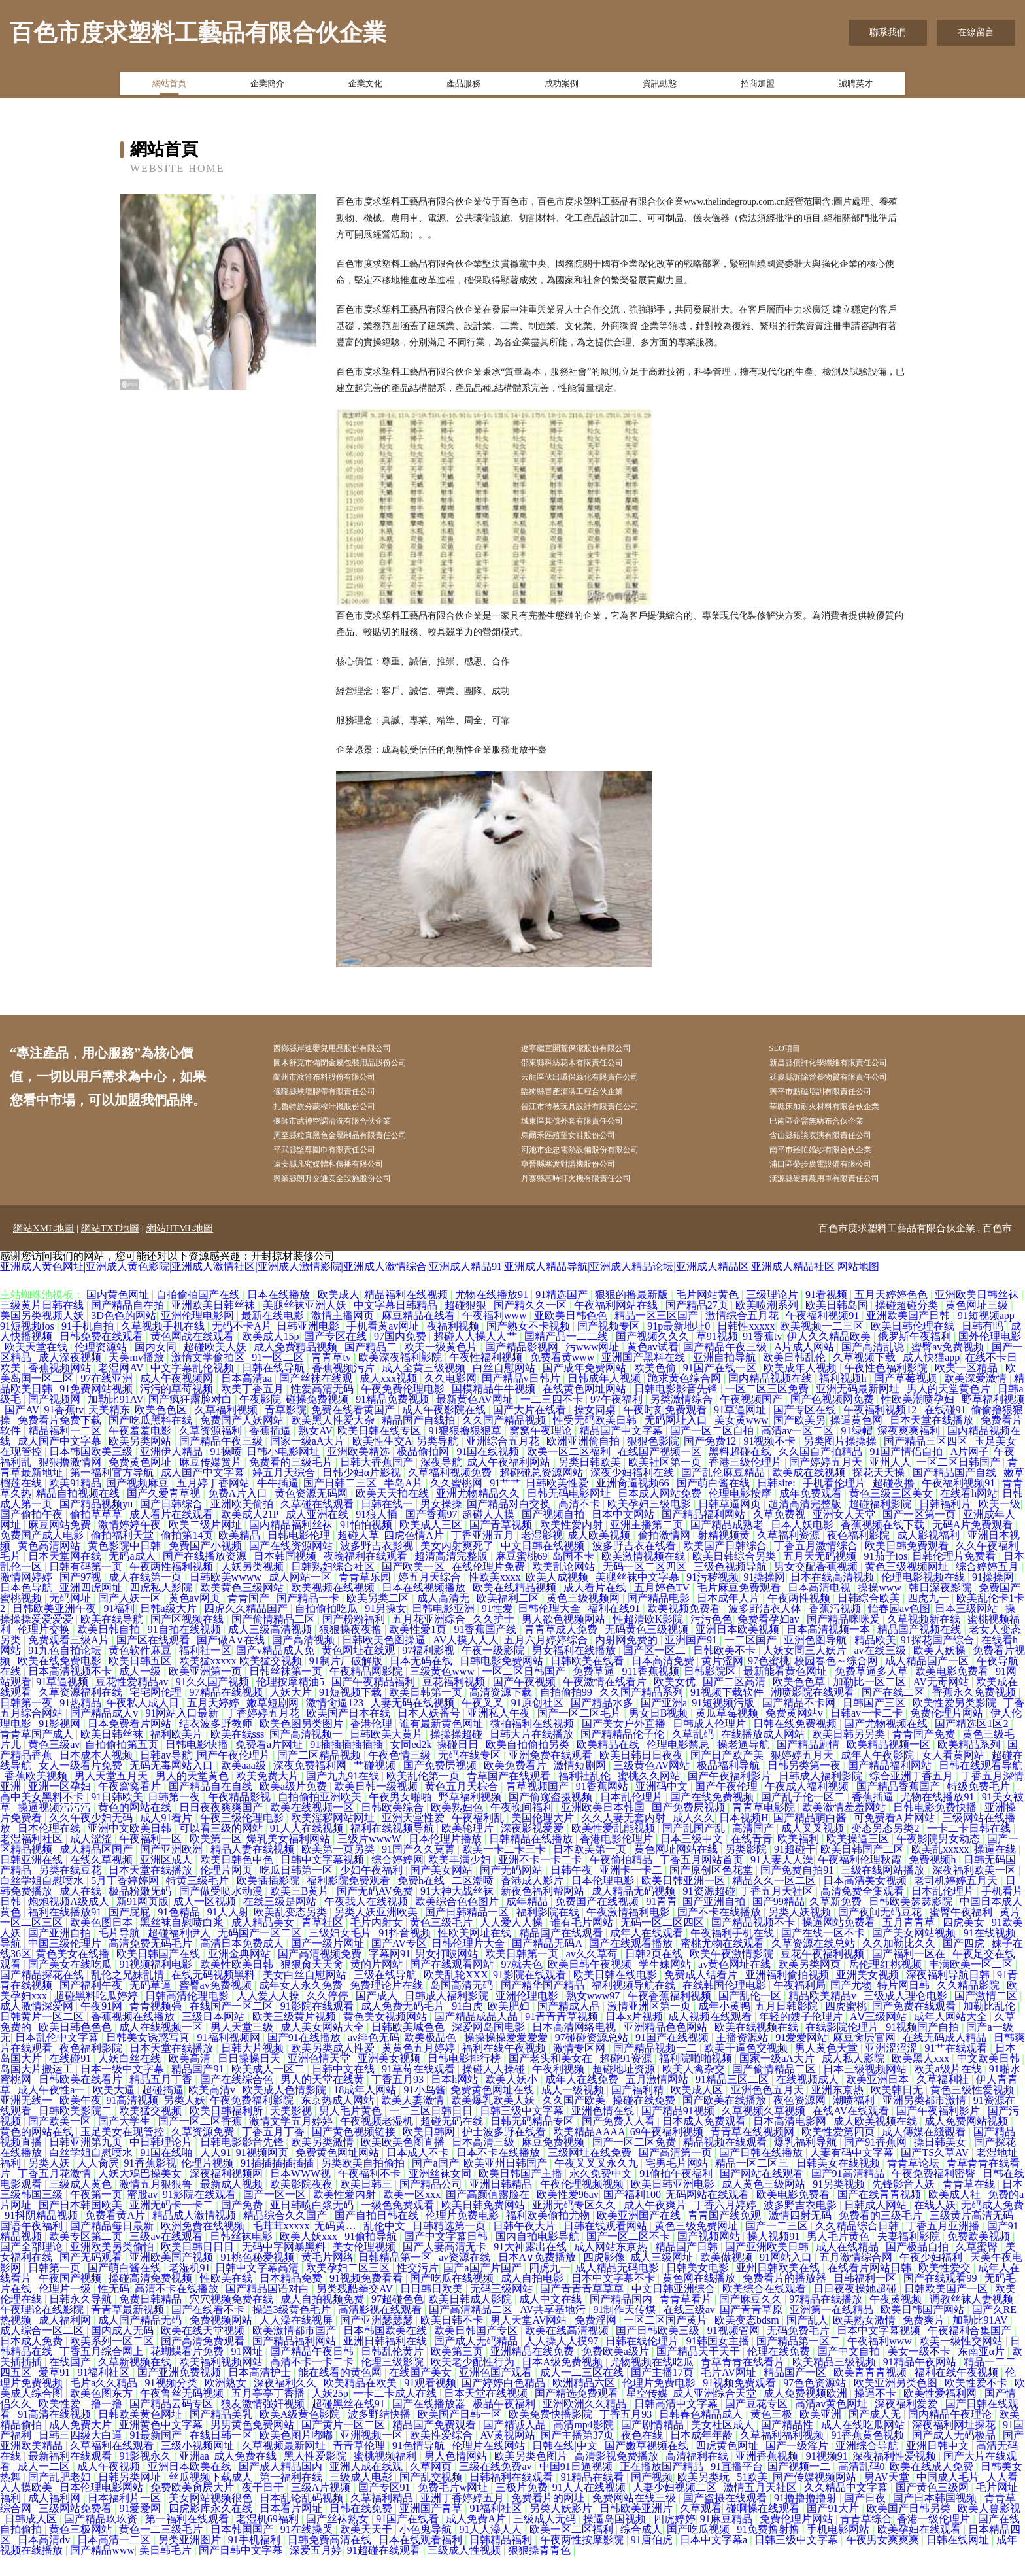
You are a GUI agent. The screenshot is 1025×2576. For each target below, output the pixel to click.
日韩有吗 (984, 1346)
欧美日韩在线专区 (380, 1450)
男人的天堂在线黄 (323, 2099)
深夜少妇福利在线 (633, 1492)
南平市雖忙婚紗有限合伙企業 (840, 1164)
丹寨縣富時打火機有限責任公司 (596, 1198)
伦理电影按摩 (741, 1513)
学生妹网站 (666, 1984)
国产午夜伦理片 (235, 1775)
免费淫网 (597, 2340)
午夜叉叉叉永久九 (597, 2183)
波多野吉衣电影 (801, 2225)
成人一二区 (45, 2486)
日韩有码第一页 (87, 1586)
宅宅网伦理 (156, 1712)
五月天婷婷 (214, 1722)
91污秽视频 (712, 1597)
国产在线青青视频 (880, 2214)
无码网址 (71, 1618)
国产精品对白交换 (510, 1524)
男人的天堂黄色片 (950, 1409)
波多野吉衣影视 (378, 1565)
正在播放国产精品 (663, 2486)
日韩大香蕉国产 (378, 1482)
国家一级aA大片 (309, 1461)
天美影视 (292, 2131)
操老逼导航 (744, 1764)
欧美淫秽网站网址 (334, 1838)
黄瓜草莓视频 (728, 1733)
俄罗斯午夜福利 (916, 1356)
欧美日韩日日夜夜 (642, 1775)
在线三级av (689, 2329)
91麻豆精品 (727, 2539)
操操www (881, 1607)
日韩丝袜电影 (242, 2256)
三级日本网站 (214, 2036)
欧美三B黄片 (301, 1911)
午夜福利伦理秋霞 (861, 1879)
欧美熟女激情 (865, 2340)
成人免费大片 (81, 2444)
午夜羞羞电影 (141, 1450)
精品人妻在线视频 (253, 1869)
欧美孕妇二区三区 (349, 2287)
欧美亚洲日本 (878, 2099)
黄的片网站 (377, 1984)
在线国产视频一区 (661, 1471)
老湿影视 (542, 1555)
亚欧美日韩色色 (572, 1335)
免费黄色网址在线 (493, 2110)
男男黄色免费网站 (253, 2444)
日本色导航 (27, 1607)
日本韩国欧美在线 (386, 2350)
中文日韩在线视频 (544, 1565)
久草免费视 (780, 1534)
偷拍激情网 (665, 1555)
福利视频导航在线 (635, 2005)
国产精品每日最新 (113, 2246)
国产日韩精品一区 (468, 1932)
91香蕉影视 (150, 2183)
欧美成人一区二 (269, 2089)
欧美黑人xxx (922, 2078)
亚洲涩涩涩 (892, 2068)
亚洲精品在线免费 (533, 2371)
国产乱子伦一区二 (804, 1817)
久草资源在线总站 (814, 1963)
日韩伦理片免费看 (955, 1576)
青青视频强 (156, 2026)
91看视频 (827, 1314)
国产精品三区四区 (927, 1461)
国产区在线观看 (154, 1660)
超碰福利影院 (881, 1524)
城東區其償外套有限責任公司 (591, 1132)
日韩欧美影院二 (76, 2131)
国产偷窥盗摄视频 (552, 1817)
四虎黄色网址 (728, 2465)
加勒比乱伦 (990, 2026)
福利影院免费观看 (350, 1900)
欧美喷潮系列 (768, 1325)
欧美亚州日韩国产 (506, 2183)
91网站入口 (787, 2277)
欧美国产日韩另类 (910, 2528)
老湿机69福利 (268, 2539)
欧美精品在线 (609, 1764)
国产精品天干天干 (699, 2371)
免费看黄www (563, 1377)
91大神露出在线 (531, 2267)
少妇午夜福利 (372, 1890)
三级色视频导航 (731, 1586)
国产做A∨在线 (232, 1660)
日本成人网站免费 (661, 1513)
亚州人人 (890, 1482)
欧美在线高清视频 (568, 2350)
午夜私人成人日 (144, 1722)
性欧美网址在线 (476, 1953)
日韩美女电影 (698, 2287)
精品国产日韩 (687, 2267)
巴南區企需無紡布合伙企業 (835, 1132)
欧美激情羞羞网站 (845, 1827)
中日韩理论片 (162, 2162)
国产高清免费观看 (204, 2361)
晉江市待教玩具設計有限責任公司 (600, 1115)
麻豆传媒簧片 (211, 1482)
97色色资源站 (816, 2403)
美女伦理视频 (365, 2267)
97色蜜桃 (769, 1681)
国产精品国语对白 (269, 2308)
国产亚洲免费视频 (180, 2392)
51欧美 (752, 2497)
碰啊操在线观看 (764, 2528)
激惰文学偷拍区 (209, 1377)
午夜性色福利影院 (887, 1388)
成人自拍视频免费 (323, 2319)
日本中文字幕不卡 (614, 2298)
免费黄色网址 (141, 1482)
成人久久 (693, 1838)
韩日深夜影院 (941, 1607)
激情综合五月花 (743, 1335)
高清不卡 (580, 1524)
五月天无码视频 (821, 1576)
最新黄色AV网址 (475, 1419)
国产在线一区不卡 (824, 1953)
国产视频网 (55, 1419)
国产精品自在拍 (129, 1325)
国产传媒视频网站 (816, 2497)
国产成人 (378, 2015)
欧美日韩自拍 (110, 1649)
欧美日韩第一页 (427, 1712)
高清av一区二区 (798, 1450)
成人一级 (141, 1691)
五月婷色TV (663, 1607)
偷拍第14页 (187, 1555)
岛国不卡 (574, 1576)
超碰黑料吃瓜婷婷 (97, 2015)
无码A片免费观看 (974, 1545)
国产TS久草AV (936, 2172)
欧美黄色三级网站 (243, 1607)
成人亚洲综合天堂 (716, 2413)
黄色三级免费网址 (697, 2246)
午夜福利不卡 (370, 2193)
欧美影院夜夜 (302, 2204)
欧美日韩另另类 (850, 1754)
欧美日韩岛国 (838, 1325)
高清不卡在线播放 (178, 2308)
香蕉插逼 (271, 1450)
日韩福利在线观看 (512, 2497)
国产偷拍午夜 (32, 1534)
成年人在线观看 (648, 1953)
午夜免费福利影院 (253, 2120)
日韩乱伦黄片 (393, 2371)
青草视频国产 (538, 1806)
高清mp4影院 (584, 2444)
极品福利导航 (729, 1785)
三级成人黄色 (81, 2204)
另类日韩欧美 (591, 1482)
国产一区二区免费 (635, 2162)
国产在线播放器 (430, 2424)
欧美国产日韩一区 (461, 2434)
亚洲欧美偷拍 (243, 1524)
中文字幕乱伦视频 (193, 1388)
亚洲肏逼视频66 (634, 1503)
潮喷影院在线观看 (814, 1712)
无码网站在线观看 (708, 2214)
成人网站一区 (301, 1597)
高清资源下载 (502, 1712)
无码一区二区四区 (646, 1586)
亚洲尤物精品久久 (479, 1513)
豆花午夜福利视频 (824, 1974)
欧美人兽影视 (989, 2528)
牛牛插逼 (278, 1503)
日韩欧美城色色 (409, 2047)
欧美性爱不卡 (977, 2403)
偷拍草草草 (97, 1534)
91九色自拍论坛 (66, 1670)
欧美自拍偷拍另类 (529, 1764)
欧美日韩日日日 (199, 2267)
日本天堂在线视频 (487, 2413)
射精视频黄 (724, 1555)
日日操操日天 (250, 2078)
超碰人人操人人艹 (476, 1356)
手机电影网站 (839, 2549)
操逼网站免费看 (840, 1942)
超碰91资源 (626, 2078)
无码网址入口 (677, 1440)
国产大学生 (125, 2141)
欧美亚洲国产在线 (640, 2235)
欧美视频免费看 (685, 1628)
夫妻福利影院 (910, 2256)
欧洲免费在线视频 (204, 2246)
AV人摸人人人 (466, 1660)
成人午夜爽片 (656, 2225)
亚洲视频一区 (372, 2455)
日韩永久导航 (81, 2319)
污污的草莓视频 (178, 1409)
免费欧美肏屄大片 (193, 2507)
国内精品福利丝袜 (292, 1545)
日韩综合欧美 (870, 1618)
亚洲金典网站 (240, 1974)
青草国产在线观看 (510, 1796)
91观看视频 (430, 2403)
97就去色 (522, 1984)
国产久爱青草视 (165, 1513)
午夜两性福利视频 (172, 1586)
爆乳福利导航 (806, 2162)
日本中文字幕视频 (880, 2350)
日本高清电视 (820, 1607)
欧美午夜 (80, 2120)
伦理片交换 (45, 1649)
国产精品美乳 (222, 2434)
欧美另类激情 (323, 2162)
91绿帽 (857, 1450)
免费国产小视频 (206, 1565)
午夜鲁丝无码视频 (183, 2413)
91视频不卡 (770, 1461)
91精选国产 (562, 1314)
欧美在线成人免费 (933, 2486)
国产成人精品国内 (282, 2486)
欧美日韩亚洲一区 (684, 1900)
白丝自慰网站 (505, 1388)
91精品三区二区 (733, 2099)
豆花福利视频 (455, 1702)
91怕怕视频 (367, 1545)
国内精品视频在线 (771, 1398)
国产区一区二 (655, 1670)
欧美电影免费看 (953, 1691)
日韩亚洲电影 (309, 1346)
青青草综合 (866, 2539)
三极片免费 (522, 2507)
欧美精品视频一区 (890, 1764)
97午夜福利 (617, 1419)
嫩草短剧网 (273, 1722)
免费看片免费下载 (61, 1440)
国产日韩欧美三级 (659, 2350)
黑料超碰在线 (741, 1471)
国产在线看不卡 (209, 2329)
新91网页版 (142, 1921)
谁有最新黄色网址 (442, 1743)
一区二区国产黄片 (667, 2340)
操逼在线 (996, 1869)
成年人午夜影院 (878, 1775)
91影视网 (61, 1743)
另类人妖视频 (800, 1932)
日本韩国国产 (243, 2549)
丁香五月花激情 (55, 2193)
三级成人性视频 (465, 2570)
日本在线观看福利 (421, 2560)
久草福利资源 (789, 1555)
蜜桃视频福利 (386, 2476)
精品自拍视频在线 (79, 1513)
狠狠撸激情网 (71, 1482)
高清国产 (754, 1848)
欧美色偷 (656, 1388)
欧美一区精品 (967, 1388)
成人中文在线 (551, 2319)
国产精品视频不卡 (754, 1942)
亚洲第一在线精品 (833, 2329)
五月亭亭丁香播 (269, 2413)
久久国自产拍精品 (822, 1471)
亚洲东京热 (838, 2110)
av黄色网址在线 (735, 1984)
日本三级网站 (967, 1628)
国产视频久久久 (654, 1356)
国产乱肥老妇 (60, 2497)
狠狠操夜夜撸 (351, 1649)
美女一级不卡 (920, 2371)
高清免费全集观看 (863, 1911)
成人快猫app (931, 1377)
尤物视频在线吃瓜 (653, 2382)
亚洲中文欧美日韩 (131, 1848)
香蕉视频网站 (60, 1388)
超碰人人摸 (489, 1534)
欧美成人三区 (432, 1545)
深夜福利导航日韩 (949, 1995)
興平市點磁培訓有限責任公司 (840, 1099)
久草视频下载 (865, 1377)
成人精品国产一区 (928, 1681)
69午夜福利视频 (668, 2151)
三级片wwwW (370, 1858)
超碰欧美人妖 (216, 1367)
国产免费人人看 (620, 2141)
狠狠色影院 (653, 1461)
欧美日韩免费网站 (484, 2225)
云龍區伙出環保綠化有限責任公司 (600, 1082)
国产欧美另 (799, 1440)
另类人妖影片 (562, 2528)
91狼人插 (378, 1534)
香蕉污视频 (836, 1628)
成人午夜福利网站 (510, 1482)
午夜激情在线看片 (606, 1702)
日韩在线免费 (362, 2528)
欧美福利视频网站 (222, 2382)
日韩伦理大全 (550, 1628)
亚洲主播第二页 (648, 1545)
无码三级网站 (502, 2308)
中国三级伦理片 (66, 1963)
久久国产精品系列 (642, 1712)
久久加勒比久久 (900, 1963)
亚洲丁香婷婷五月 (463, 2518)
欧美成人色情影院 (286, 2110)
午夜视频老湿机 (378, 2141)
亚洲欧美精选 (359, 1471)
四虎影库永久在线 (212, 2528)
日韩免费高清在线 (331, 2560)
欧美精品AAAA (589, 2151)
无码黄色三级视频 (648, 1649)
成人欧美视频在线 (876, 2141)
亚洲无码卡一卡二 (172, 2225)
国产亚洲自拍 (715, 1921)
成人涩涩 (92, 1858)
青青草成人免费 (562, 1649)
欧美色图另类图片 (303, 1743)
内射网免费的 (627, 1660)
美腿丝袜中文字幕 (639, 1597)
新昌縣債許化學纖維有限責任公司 (849, 1066)
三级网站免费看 (76, 2528)
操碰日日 (459, 1764)
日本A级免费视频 (563, 2382)
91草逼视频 (63, 1702)
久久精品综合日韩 (858, 2246)
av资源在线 (466, 2277)
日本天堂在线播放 (933, 1440)
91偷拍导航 (371, 2256)
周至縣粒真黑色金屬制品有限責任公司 (362, 1148)
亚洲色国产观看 (497, 2392)
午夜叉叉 (484, 1722)
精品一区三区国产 (657, 1335)
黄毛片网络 (327, 2277)
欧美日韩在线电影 (616, 1995)
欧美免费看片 (516, 1785)
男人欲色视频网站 (565, 1639)
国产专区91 (385, 2507)
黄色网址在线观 (359, 1670)
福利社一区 (205, 1670)
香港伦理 (372, 1743)
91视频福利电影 (157, 1984)
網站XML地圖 (43, 1248)
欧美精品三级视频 (835, 2382)
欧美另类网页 (810, 1984)
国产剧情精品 (653, 2444)
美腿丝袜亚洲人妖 (306, 1325)
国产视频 (652, 2497)
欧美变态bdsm (748, 2340)
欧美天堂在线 (37, 1367)
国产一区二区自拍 (713, 1450)
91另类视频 (840, 2204)
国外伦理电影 (989, 1356)
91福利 (119, 1628)
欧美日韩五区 (141, 1681)
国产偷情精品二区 (274, 1639)
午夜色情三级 (400, 1775)
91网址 (248, 2371)
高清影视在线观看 (381, 2329)
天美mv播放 (137, 1377)
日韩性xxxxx (746, 1346)
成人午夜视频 (110, 2486)
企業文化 (365, 87)
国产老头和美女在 (552, 2078)
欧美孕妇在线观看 (920, 2549)
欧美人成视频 (558, 1597)
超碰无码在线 (453, 2141)
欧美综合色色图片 (458, 1921)
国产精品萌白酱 (811, 1838)
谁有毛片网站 (583, 1942)
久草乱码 (694, 1754)
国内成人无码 (123, 2350)
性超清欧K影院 (649, 1639)
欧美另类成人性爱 (334, 2068)
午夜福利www (495, 1335)
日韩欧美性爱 (558, 1503)
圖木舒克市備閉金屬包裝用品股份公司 (362, 1066)
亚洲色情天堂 (320, 2078)
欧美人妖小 (512, 2099)
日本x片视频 (634, 2036)
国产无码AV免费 (376, 1911)
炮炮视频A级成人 (70, 1921)
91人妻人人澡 (781, 1879)
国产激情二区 (987, 2015)
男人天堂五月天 (112, 1796)
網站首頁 (169, 87)
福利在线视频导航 (393, 1848)
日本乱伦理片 (632, 1817)
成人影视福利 (929, 1555)
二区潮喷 (474, 1900)
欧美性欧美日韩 (238, 1984)
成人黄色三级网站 (765, 2204)
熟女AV (315, 1450)
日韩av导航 (166, 1775)
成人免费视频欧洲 (807, 2413)
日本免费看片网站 (131, 1743)
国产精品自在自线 (212, 1806)
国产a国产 (435, 2183)
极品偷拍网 (424, 1471)
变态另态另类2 (886, 1848)
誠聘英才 (855, 87)
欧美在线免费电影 (61, 1681)
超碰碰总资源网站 (542, 1492)
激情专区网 (580, 2068)
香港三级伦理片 (746, 1482)
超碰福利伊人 (180, 1953)
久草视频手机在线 (164, 1346)
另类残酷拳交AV (355, 2308)
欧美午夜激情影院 (733, 1974)
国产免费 (243, 2225)
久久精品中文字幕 (847, 2507)
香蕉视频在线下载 (884, 1545)
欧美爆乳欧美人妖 (494, 2120)
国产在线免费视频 (713, 1817)
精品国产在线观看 (562, 1953)
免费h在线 (422, 1900)
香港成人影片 (533, 1900)
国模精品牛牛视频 (495, 1409)
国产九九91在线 (344, 1796)
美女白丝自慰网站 (306, 1995)
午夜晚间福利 (523, 1827)
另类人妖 (184, 2120)
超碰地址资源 (625, 2089)
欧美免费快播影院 (552, 2434)
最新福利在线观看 (71, 2476)
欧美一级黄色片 (442, 1367)
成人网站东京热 (612, 2267)
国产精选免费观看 (578, 2413)
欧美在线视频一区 (313, 1827)
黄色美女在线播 (74, 1974)
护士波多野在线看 (505, 2151)
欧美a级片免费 (294, 1806)
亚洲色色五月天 (769, 2110)
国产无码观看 (92, 2277)
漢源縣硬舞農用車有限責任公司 (845, 1198)
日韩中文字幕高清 (258, 2287)
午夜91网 (102, 2026)
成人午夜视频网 (178, 1398)
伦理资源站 (102, 1367)
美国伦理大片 (544, 1838)
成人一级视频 (574, 2110)
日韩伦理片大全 (469, 1963)
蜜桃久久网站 (650, 1796)
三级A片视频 (322, 2507)
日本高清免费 (664, 1681)
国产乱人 (807, 2340)
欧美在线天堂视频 (204, 2350)
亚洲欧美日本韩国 (604, 1827)
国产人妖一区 (130, 1618)
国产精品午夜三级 (726, 1367)
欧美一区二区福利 (570, 1471)
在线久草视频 (102, 1879)
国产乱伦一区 (751, 2015)
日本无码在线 (422, 1681)
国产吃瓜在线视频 (453, 2298)
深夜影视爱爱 (533, 1848)
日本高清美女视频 (866, 1900)
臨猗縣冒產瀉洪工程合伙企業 (591, 1099)
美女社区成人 (723, 2444)
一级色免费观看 (399, 2225)
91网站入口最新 (183, 1733)
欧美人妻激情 (413, 2120)
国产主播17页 (663, 2392)
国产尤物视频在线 (887, 1743)
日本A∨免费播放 (538, 2277)
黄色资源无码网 (312, 1513)
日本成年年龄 (702, 2455)
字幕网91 (390, 1974)
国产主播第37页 (578, 2455)
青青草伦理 (360, 2465)
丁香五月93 (398, 2099)
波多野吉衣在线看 (635, 1565)
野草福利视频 (993, 1419)
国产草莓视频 (906, 1398)
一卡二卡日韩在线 (970, 1848)
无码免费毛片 (799, 2350)
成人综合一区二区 (43, 2350)
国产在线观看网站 (453, 1984)
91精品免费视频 (393, 1419)
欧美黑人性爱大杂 (334, 1440)
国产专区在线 (336, 1356)
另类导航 (438, 1461)
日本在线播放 (279, 1314)
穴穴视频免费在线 (233, 2319)
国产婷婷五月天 (827, 1482)
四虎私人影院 (162, 1607)
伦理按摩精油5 (291, 1702)
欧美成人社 (955, 2214)
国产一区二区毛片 (580, 1733)
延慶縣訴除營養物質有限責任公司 (849, 1082)
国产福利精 (638, 2110)
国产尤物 (851, 2005)
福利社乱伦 (585, 1796)
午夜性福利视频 (487, 1377)
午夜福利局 (799, 2005)
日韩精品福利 (502, 2560)
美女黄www (741, 1440)
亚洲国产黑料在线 (644, 1377)
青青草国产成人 (38, 1754)
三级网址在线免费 (591, 2172)
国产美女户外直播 (625, 1743)
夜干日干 (264, 2507)
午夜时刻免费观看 (666, 1429)
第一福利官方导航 (113, 1492)
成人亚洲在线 (318, 1534)
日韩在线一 (388, 1524)
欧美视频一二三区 (823, 1346)
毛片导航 (120, 1953)
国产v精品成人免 (276, 1670)
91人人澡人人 (491, 2549)
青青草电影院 (765, 1827)
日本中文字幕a (715, 2560)
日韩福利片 (946, 1524)
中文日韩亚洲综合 (674, 2308)
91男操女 (386, 1628)
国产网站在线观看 (763, 2193)
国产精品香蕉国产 (899, 1806)
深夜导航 (441, 1482)
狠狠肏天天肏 (313, 1984)
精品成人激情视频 (195, 2235)
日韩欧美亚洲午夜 (55, 1628)
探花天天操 (879, 1492)
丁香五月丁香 (274, 2151)
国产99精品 (778, 1921)
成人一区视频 (206, 1921)
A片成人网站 (805, 1367)
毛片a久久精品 (105, 2403)
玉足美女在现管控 (123, 2151)
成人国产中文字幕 (61, 1461)
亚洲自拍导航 (725, 1377)
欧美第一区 (216, 1858)
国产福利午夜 (92, 2005)
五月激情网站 (658, 2099)
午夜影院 (260, 1419)
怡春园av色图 (899, 1628)
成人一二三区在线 (583, 2392)
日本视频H (744, 1838)
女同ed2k (410, 1764)
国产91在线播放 (305, 2057)
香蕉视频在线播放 (134, 2036)
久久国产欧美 (575, 2120)
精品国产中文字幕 (622, 1450)
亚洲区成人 (167, 1879)
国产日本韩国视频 (936, 2518)
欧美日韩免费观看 (908, 1565)
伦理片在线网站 (490, 2465)
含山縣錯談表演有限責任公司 (840, 1148)
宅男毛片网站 (678, 2183)
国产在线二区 (894, 1712)
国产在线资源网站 (292, 1565)
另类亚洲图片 (191, 2560)
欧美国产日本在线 (350, 1733)
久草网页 (432, 2486)
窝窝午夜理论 (542, 1450)
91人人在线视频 (308, 1848)
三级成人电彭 (362, 2497)
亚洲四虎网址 (92, 1607)
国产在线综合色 (238, 2099)
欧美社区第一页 (666, 1482)
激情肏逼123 (336, 1722)
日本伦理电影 (604, 1900)
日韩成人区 (32, 2539)
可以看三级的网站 (222, 1848)
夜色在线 (643, 2455)
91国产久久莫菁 (420, 1869)
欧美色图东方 (102, 2413)
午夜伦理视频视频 (583, 2204)
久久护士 (495, 1639)
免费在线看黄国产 (354, 1429)
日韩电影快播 (198, 1764)
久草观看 (701, 2528)
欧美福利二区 (509, 1618)
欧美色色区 (162, 1429)
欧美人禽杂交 (695, 2089)
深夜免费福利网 (311, 1785)
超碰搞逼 (163, 2110)
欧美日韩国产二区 (863, 1869)
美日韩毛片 (166, 2570)
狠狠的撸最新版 (633, 1314)
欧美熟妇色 (458, 1827)
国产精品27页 (698, 1325)
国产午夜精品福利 (374, 1702)
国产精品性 (788, 2444)
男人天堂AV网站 (529, 2340)
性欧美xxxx (495, 1597)
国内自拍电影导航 (539, 2256)
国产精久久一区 (531, 1325)
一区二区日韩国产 (959, 1482)
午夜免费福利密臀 (935, 2193)
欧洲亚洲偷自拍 (584, 1461)
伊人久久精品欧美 (830, 1356)
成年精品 (528, 1921)
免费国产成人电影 (43, 1555)
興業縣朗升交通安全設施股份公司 (353, 1198)
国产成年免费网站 (586, 1388)
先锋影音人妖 (904, 2204)
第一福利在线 (292, 2497)
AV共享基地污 (554, 2329)
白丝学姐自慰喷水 (43, 1900)
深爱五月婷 (316, 2570)
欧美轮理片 (468, 1848)
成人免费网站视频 (967, 2141)
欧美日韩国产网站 (924, 2329)
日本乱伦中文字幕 (58, 2057)
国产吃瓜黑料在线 (152, 1440)
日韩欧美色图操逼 (385, 1660)
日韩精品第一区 (396, 2277)
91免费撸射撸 (769, 2549)
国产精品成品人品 (477, 2036)
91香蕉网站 (603, 1806)
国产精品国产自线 (956, 1492)
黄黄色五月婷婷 (420, 2068)
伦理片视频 (208, 2183)
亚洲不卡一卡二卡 (541, 1879)
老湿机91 (189, 2287)
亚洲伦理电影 (528, 2015)
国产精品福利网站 (705, 1534)
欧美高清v (213, 2110)
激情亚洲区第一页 (650, 2026)
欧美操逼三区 (859, 1858)
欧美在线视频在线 (757, 2047)
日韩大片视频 (253, 2068)
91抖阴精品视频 (42, 2235)
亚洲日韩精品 (502, 2204)
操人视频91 (774, 2256)
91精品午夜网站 (921, 2382)
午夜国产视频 (71, 2298)
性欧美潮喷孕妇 (919, 1419)
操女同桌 (596, 1429)
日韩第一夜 (27, 1722)
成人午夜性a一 (53, 2110)
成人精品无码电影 (618, 2287)
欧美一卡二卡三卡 (505, 1869)
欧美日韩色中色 (238, 1879)
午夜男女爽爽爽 (884, 2560)
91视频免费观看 (741, 2403)
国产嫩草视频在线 (648, 2465)
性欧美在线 (227, 2298)
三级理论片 (773, 1314)
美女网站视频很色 (212, 2518)
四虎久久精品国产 (247, 1628)
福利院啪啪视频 (697, 2078)
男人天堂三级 (243, 2047)
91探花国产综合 (939, 1660)
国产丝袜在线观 (317, 1398)
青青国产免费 (925, 1754)
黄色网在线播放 (700, 2298)
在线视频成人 (808, 2099)
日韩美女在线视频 (839, 2183)
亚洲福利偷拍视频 (788, 1995)
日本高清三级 (484, 2162)
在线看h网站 (969, 1513)
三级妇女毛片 (341, 1953)
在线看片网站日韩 (871, 2287)
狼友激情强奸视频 (264, 2424)
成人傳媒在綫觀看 (925, 2151)
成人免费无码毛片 (404, 2026)
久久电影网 (450, 1398)
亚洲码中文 (662, 1806)
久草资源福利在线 (82, 1712)
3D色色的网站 (123, 1335)
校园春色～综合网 (837, 1681)
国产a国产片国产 (483, 2287)
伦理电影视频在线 (924, 1597)
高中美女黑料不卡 (43, 1817)
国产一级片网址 (329, 1963)
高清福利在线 (698, 2476)
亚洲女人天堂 (845, 1534)
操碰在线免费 (645, 2120)
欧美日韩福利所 (227, 2131)
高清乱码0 (861, 2486)
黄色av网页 (196, 1618)
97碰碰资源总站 (593, 2057)
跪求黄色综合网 (686, 1398)
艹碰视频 (376, 1785)
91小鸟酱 (425, 2110)
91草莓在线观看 (420, 2089)
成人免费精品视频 (297, 1367)
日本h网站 (455, 2099)
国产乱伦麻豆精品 (724, 1492)
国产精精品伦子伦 (623, 1754)
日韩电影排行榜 (465, 2078)
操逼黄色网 (857, 1440)
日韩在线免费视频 (796, 1743)
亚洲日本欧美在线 (191, 2486)
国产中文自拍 (849, 2371)
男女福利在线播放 (575, 1670)
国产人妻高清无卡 (446, 2267)
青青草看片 (687, 2319)
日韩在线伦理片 (643, 2361)
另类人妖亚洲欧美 (377, 1932)
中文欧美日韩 (989, 2078)
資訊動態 (659, 87)
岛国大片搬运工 (38, 2089)
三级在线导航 (386, 1995)
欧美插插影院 (269, 1900)
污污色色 (711, 1639)
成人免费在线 (246, 2476)
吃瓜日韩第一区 (297, 1890)
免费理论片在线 (388, 2005)
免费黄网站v (795, 1733)
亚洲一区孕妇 (60, 1806)
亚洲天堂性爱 (414, 1838)
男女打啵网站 (447, 1974)
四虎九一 (929, 1618)
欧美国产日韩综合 (726, 1565)
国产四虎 (965, 1963)
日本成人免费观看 (705, 2141)
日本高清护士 (261, 2392)
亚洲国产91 (692, 1660)
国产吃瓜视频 (699, 2549)
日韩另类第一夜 (805, 1785)
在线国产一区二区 (233, 2026)
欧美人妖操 (940, 1670)
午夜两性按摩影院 (583, 2560)
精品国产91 (198, 2089)
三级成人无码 (546, 2539)
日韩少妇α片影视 (362, 1492)
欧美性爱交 (945, 2287)
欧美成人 (339, 1314)
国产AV (22, 1429)
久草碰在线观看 (318, 1524)
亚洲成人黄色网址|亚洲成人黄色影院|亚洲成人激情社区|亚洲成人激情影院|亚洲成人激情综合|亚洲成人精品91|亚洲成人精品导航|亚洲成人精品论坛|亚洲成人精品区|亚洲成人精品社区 (417, 1286)
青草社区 (323, 1942)
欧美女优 (676, 1702)
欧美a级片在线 (949, 2089)
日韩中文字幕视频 (323, 1879)
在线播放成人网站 (764, 1754)
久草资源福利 (211, 1450)
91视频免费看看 (367, 2298)
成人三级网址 (663, 2277)
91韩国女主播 (719, 2361)
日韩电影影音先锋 (677, 1409)
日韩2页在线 (655, 1974)
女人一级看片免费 (82, 1785)
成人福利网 (66, 2340)
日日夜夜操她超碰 (856, 2308)
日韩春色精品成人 (702, 2434)
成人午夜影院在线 (445, 1429)
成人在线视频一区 (162, 2047)
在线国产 (71, 2382)
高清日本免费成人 (243, 1963)
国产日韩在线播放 (762, 2172)
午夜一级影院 (494, 1670)
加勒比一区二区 (871, 1702)
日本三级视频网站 (866, 2089)
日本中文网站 (624, 1534)
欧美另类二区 (379, 1618)
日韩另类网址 (130, 2497)
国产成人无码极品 (955, 2455)
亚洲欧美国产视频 (172, 2277)
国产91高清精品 (849, 2193)
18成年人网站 (366, 2110)
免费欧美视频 (980, 2256)
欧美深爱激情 (976, 1398)
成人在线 (81, 1911)
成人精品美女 (264, 1942)
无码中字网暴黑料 (285, 2267)
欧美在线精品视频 (516, 1607)
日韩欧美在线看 (588, 1681)
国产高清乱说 (874, 1367)
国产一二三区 (778, 2246)
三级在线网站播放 (884, 1890)
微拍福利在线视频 (533, 1743)
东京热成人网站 (339, 2120)
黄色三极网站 (81, 2549)
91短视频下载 (351, 1712)
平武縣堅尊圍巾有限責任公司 (343, 1164)
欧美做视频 (727, 2277)
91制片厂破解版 (347, 1681)
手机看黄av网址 (384, 1346)
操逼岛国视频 (615, 2539)
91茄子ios (886, 1576)
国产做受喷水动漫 (222, 1911)
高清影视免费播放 (618, 2476)
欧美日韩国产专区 (477, 2350)
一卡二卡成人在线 (396, 2413)
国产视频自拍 (554, 1534)
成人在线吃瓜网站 (864, 2444)
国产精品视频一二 (656, 2068)
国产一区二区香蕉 (201, 2141)
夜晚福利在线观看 (367, 1576)
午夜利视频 (559, 2089)
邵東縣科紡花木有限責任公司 (591, 1066)
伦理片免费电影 (463, 2235)
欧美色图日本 (102, 1942)
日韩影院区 (711, 1691)
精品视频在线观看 (726, 2162)
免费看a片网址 (270, 1764)
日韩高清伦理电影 (188, 2015)
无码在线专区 (470, 1775)
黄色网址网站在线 (677, 1869)
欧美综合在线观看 (765, 2308)
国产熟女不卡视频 (529, 1346)
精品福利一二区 (66, 1450)
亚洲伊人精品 (172, 1471)
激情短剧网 (581, 1785)
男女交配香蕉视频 (817, 1586)
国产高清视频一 (307, 1754)
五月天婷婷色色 (892, 1314)
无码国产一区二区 (261, 1953)
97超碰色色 (397, 2319)
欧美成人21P (251, 1534)
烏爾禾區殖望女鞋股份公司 (587, 1148)
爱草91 (56, 2392)
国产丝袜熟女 (338, 2539)
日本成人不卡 (419, 2172)
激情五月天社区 (761, 2507)
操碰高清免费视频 (152, 2298)
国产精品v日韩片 (522, 1398)
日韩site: (777, 1503)
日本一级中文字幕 (123, 2089)
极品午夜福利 (505, 2424)
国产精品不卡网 (800, 1722)
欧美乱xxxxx (940, 1869)
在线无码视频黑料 (214, 1995)
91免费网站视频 (97, 1409)
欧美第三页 (458, 2371)
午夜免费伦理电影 (404, 1409)
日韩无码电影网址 (570, 1513)
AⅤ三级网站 (879, 2036)
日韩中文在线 (344, 2089)
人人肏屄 (98, 2183)
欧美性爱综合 (442, 2455)
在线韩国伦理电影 (725, 2005)
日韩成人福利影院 (822, 1796)
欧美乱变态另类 (291, 1932)
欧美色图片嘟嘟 (297, 2455)
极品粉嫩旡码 (141, 1911)
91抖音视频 (405, 1953)
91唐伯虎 (653, 2560)
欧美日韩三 (367, 2204)
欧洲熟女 (227, 2403)
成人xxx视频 (390, 1398)
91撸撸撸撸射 (806, 2518)
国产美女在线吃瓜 (71, 1984)
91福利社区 (104, 2392)
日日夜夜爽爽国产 (222, 1827)
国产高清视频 (304, 1660)
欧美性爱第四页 (839, 2151)
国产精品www (102, 2570)
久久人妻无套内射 (625, 1838)
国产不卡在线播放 (720, 1932)
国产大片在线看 (531, 1429)
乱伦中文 (385, 2246)
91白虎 (467, 2026)
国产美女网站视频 (915, 1953)
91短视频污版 (724, 1722)
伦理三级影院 (393, 2382)
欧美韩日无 (898, 2110)
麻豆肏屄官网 (865, 2057)
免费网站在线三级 (635, 2518)
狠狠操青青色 (540, 2570)
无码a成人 (133, 1576)
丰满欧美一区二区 (972, 1984)
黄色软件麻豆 (141, 1670)
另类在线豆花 (71, 1890)
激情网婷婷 (27, 1597)
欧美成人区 (698, 2110)
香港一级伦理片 (935, 2539)
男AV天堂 (888, 2497)
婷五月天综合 (285, 1492)
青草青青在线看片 (744, 2382)
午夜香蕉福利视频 (671, 2015)
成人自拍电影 (533, 2298)
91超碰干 (795, 1869)
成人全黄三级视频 (425, 1388)
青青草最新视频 (129, 2329)
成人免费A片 (477, 2539)
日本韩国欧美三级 (92, 1471)
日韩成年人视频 (605, 1398)
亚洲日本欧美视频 (739, 1649)
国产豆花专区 (757, 2424)
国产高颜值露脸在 (489, 2214)
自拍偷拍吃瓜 (327, 1628)
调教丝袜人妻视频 (973, 2319)
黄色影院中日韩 (125, 1565)
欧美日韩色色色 (76, 2047)
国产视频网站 (710, 2256)
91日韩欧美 (117, 1817)
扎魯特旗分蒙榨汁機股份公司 (343, 1115)
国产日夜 (866, 2518)
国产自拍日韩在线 (378, 2235)
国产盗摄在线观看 (726, 2518)
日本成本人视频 (97, 1775)
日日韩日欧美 (432, 2308)
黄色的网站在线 (136, 1827)
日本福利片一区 (125, 2518)
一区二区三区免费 (768, 1409)
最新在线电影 (274, 1335)
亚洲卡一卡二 (632, 1890)
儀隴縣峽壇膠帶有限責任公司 (343, 1099)
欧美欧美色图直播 (404, 2162)
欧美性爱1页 (419, 1649)
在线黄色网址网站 (586, 1409)
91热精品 (80, 1722)
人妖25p (330, 2413)
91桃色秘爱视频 (259, 2277)
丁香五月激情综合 (817, 1565)
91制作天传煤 (625, 2329)
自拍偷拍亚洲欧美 (321, 1817)
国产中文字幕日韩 (447, 2256)
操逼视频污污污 (55, 1827)
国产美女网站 (442, 1890)
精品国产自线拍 (420, 1440)
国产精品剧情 (809, 1764)
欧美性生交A (382, 1461)
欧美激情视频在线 (644, 1576)
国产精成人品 (570, 2026)
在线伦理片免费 (490, 1586)
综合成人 (641, 2549)
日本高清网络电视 (575, 2047)
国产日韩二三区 (341, 1503)
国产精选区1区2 (973, 1743)
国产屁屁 (131, 1932)
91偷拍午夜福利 (677, 2193)
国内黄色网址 (119, 1314)
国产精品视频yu (97, 1524)
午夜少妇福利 (932, 2277)
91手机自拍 (88, 1346)
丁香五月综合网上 (102, 2371)
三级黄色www (443, 1691)
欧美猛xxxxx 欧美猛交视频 (242, 1681)
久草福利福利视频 (783, 2455)
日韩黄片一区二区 (43, 2036)
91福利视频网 (230, 2057)
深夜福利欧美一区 (975, 1890)
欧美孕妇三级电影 (650, 1524)
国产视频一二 (800, 2486)
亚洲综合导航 (868, 2465)
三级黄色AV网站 (652, 1785)
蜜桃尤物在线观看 (724, 1963)
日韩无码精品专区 (533, 2141)
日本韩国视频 (286, 1576)
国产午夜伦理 (727, 1806)
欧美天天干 (367, 2549)
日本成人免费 (32, 2361)
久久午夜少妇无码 (92, 1838)
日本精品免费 (292, 2298)
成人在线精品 (848, 2267)
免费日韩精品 (151, 2319)
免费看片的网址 (549, 2518)
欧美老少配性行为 (474, 2382)
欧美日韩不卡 (453, 2340)
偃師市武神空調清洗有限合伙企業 (353, 1132)
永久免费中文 (602, 2193)
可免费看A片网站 (895, 1838)
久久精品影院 (969, 2005)
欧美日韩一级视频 (377, 1806)
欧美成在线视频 (810, 1492)
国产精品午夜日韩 (313, 2371)
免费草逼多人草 (873, 1691)
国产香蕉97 (431, 1534)
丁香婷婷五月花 (264, 1733)
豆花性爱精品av (133, 1702)
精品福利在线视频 (407, 1314)
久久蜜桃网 (457, 1503)
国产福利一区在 (910, 1974)
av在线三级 (881, 1670)
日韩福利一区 (866, 2298)
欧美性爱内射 (572, 1545)
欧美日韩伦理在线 (914, 1346)
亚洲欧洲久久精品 (586, 2424)
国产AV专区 (399, 1963)
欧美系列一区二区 (113, 2361)
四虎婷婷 (675, 2539)
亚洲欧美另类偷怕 (113, 2267)
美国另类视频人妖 (43, 1335)
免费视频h (933, 1879)
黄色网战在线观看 (193, 1356)
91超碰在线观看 (385, 2570)
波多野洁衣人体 (766, 1628)
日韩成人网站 (876, 2225)
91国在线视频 (489, 1471)
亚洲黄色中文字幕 (162, 2444)
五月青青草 (909, 1942)
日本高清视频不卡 (71, 1691)
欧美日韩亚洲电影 (674, 2204)
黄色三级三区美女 (892, 1513)
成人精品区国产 (97, 1869)
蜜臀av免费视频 (948, 1367)
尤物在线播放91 (493, 1314)
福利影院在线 (549, 1932)
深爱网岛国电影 (490, 2047)
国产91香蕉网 (876, 2162)
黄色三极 (772, 2434)
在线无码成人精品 (946, 2057)
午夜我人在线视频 (367, 1921)
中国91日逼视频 (577, 2486)
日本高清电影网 (791, 2141)
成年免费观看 (812, 1513)
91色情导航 (419, 2465)
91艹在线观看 (957, 2068)
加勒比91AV (115, 1419)
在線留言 (976, 32)
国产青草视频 (502, 1545)
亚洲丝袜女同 (441, 2193)
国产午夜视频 (525, 1702)
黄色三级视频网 (584, 1618)
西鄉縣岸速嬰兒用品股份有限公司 (353, 1049)
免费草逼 (595, 1691)
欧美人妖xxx (310, 2256)
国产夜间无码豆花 (881, 1932)
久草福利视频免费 (451, 1492)
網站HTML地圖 (180, 1248)
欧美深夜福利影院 (401, 1377)
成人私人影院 (854, 2078)
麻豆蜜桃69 (522, 1576)
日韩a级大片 (169, 1628)
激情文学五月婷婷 (292, 2141)
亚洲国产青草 (432, 2528)
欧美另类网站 (141, 1461)
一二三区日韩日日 (432, 2131)
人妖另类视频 (253, 1586)
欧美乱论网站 (564, 1586)
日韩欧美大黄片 (388, 1754)
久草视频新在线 (925, 1639)
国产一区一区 (276, 2214)
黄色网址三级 (978, 1325)
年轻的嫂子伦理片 (802, 2036)
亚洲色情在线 (604, 2131)
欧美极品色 (431, 2057)
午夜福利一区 (151, 1858)
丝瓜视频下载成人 (212, 2497)
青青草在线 (970, 2204)
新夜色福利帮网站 (544, 1911)
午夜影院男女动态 (939, 1858)
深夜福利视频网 (227, 2193)
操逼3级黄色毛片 (292, 2329)
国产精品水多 (603, 1722)
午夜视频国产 (752, 1419)
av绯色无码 (373, 2057)
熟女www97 (594, 2015)
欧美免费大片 (268, 1796)
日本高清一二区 (115, 2560)
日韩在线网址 (959, 2560)
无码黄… (336, 2246)
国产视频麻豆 (138, 1503)
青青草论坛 (914, 2183)
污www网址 (593, 1367)
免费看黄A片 (116, 2235)
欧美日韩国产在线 (159, 1974)
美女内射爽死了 (458, 1565)
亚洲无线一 (27, 2120)
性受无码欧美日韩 (596, 1440)
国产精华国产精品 (544, 2005)
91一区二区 (279, 1377)
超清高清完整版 (806, 1524)
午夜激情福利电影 (629, 1932)
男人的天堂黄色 (193, 1796)
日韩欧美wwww (227, 1597)
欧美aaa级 (245, 1785)
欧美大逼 (115, 2110)
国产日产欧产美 (728, 1775)
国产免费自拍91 (798, 1890)
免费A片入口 (239, 1513)
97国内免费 (401, 1356)
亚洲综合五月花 (504, 1461)
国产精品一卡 (309, 1618)
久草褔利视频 (227, 1429)
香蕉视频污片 (344, 1388)
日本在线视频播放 (425, 1607)
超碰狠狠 (467, 1325)
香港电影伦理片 (618, 1858)
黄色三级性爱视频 (973, 2110)
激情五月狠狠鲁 (157, 2204)
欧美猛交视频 (151, 2131)
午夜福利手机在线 (733, 1953)
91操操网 (764, 1597)
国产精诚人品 (515, 2444)
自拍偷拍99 (567, 1712)
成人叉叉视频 (814, 1848)
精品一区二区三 (753, 2183)
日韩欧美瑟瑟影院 (912, 1921)
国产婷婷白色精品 (505, 2403)
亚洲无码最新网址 (859, 1409)
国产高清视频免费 (321, 1974)
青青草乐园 (366, 1597)
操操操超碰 (457, 1754)
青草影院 (286, 1429)
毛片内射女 (377, 1942)
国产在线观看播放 (632, 1963)
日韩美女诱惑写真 (149, 2057)
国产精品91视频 (679, 2131)
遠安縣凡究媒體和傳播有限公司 (348, 1181)
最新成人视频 (232, 2204)
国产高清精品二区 (472, 2329)
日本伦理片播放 (446, 1858)
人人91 (215, 2172)
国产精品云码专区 (172, 2424)
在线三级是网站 (281, 1921)
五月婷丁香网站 (214, 1503)
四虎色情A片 (415, 1555)
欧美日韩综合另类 (735, 1576)
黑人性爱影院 (316, 2476)
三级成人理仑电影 (907, 2015)
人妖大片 (292, 1712)
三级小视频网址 (199, 2465)
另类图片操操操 (841, 1461)
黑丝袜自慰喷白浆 (183, 1942)
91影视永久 (146, 2476)
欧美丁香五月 (253, 1409)
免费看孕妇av (769, 1639)
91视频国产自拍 (924, 2047)
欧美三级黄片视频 (295, 2036)
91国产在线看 (408, 2539)
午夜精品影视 (240, 1817)
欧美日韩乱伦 (795, 1377)
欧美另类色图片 (532, 2476)
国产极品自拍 (918, 2267)
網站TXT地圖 (110, 1248)
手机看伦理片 (835, 1503)
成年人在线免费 (583, 2099)
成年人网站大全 (952, 2036)
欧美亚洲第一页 (206, 1691)
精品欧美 (875, 1660)
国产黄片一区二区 (344, 2444)
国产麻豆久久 (751, 2319)
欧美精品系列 (970, 1764)
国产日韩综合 (172, 1524)
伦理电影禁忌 (679, 1764)
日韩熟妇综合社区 (334, 1586)
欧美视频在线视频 (334, 1607)
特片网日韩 (904, 2005)
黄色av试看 (653, 1367)
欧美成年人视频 (801, 1388)
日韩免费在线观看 (102, 1356)
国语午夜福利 (32, 2246)
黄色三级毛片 (442, 1942)
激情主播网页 (344, 1335)
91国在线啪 (167, 2172)
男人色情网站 (457, 2476)
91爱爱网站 (801, 2057)
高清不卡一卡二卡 (313, 2382)
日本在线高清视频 (833, 1597)
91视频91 (827, 2476)
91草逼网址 (741, 1429)
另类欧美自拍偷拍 (364, 2183)
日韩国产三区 (875, 1722)
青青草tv (332, 1377)
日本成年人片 (729, 1618)
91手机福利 (255, 2560)
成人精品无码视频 (635, 1911)
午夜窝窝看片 (130, 1806)
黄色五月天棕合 (463, 1806)
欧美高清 (191, 2078)
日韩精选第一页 (450, 2246)
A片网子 (970, 1471)
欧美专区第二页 (87, 2256)
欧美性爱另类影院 (956, 1722)
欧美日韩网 (430, 2151)
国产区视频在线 (188, 1639)
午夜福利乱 (479, 1838)
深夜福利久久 (286, 2403)
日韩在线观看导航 (980, 1785)
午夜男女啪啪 (401, 1817)
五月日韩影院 (787, 2026)
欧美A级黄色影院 (301, 2434)
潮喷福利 (855, 2120)
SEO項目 (798, 1049)
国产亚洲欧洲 (172, 1869)
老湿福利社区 (32, 1858)
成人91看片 (167, 1838)
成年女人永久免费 (302, 2005)
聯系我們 (887, 32)
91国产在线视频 (673, 2057)
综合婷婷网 (397, 1879)
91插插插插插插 (348, 1764)
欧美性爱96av (568, 2214)
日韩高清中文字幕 (677, 2424)
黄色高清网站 (50, 1565)
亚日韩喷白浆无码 (313, 2225)
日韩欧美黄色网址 (141, 2434)
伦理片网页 (227, 1890)
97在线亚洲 (107, 1398)
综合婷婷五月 (988, 1586)
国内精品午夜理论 (951, 2434)
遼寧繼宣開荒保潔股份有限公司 (596, 1049)
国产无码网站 (512, 1890)
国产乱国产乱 (695, 1848)
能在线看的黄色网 (341, 2392)
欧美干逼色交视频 (747, 2068)
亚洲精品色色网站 (667, 2047)
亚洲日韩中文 (938, 2465)
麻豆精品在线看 (420, 1335)
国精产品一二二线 (567, 1356)
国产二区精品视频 (320, 1775)
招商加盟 (757, 87)
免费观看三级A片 (70, 1660)
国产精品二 (371, 1367)
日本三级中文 (693, 1858)
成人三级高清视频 (271, 1649)
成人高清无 (444, 1618)
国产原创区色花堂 (712, 1890)
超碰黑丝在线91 (350, 2424)
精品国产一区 (796, 2392)
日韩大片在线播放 (533, 1754)
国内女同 (157, 1367)
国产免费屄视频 (441, 1785)
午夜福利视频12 (881, 1429)
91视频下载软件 (728, 1712)
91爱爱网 (141, 2528)
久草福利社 (943, 2099)
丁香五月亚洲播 (944, 2246)
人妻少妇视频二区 (676, 2507)
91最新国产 (156, 2455)
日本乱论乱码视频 (303, 2518)
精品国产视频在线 (920, 1649)
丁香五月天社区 (778, 1911)
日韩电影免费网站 (503, 1681)
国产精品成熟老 (728, 1545)
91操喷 (226, 1471)
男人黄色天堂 (827, 2068)
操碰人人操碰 (495, 2089)
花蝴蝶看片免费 (188, 2371)
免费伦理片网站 (948, 1733)
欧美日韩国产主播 (522, 2193)
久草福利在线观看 (113, 2465)
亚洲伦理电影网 (199, 1335)
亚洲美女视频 (868, 1995)
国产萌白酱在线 (714, 1503)
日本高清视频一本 (829, 1649)
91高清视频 (132, 2120)
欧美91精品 (75, 1503)
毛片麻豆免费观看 (740, 1607)
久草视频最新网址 (285, 2465)
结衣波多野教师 (217, 1743)
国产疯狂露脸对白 (191, 1419)
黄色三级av (54, 1764)
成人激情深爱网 (38, 2026)
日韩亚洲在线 (32, 1879)
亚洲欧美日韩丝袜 (978, 1314)
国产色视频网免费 (833, 1419)
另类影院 (747, 1869)
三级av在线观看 (167, 2256)
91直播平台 (737, 2486)
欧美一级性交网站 (962, 2361)
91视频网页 (263, 2172)
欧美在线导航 (113, 1639)
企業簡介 (267, 87)
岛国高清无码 (463, 2005)
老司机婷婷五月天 (957, 1900)
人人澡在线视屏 (297, 2340)
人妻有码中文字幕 (853, 2172)
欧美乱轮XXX (456, 1995)
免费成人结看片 (702, 1995)
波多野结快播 (380, 2434)
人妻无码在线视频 (414, 1722)
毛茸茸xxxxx (281, 2246)
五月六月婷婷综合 (547, 1660)
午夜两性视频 (800, 1618)
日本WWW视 (301, 2193)
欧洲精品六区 (585, 2403)
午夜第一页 (96, 2214)
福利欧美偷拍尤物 (549, 2235)
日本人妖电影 (803, 1545)
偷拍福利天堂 (123, 1555)
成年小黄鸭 (724, 2026)
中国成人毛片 (949, 2497)
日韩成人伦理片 (710, 1743)
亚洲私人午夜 (500, 1733)
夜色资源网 (800, 2120)
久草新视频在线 (136, 2382)
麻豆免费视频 (554, 2162)
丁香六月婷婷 (726, 2225)
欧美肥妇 (510, 2026)
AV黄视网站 (507, 2455)
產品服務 (463, 87)
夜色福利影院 (859, 1555)
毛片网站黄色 (708, 1314)
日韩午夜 (572, 1890)
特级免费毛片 (980, 1806)
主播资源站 (743, 2057)
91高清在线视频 (55, 2434)
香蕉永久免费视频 (975, 1712)
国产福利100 (632, 2214)
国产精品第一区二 (799, 2361)
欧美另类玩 (704, 2497)
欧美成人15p (270, 1356)
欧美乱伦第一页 (424, 1796)
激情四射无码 (801, 2235)
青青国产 (249, 1618)
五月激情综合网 (857, 2277)
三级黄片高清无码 (973, 2235)
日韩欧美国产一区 (947, 2308)
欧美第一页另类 (339, 1869)
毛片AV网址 (730, 2392)
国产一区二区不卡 (629, 2256)
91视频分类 (172, 2403)
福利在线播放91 (66, 1932)
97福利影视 (429, 1670)
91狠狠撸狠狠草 (466, 1450)
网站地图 (858, 1286)
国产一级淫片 (798, 2465)
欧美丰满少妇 (461, 1879)
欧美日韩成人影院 (471, 2319)
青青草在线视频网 (754, 2151)
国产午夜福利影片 (731, 1796)
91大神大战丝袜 (458, 1911)
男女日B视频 (660, 1733)
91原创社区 (538, 1722)
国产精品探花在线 (43, 1995)
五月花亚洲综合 (430, 1639)
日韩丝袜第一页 (287, 1691)
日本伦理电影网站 (102, 2507)
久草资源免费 (204, 2151)
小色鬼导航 (426, 2549)
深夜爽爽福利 (910, 1450)
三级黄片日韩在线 (43, 1325)
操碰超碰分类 (908, 1325)
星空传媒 (647, 2413)
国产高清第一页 (676, 2172)
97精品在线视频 (227, 1712)
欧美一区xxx (412, 2214)
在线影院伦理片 (843, 2047)
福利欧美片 (177, 1754)
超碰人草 (358, 1555)
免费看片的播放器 (786, 2298)
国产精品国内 (622, 2319)
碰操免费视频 (318, 1419)
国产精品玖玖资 (102, 2539)
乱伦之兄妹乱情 (129, 1995)
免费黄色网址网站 (338, 2172)
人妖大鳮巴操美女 (141, 2193)
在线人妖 (935, 2225)
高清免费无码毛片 (152, 1963)
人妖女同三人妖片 (806, 1670)
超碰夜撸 (895, 1503)
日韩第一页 (55, 2287)
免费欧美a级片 (617, 2371)
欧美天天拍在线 (393, 1513)
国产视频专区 (610, 1346)
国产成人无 (876, 2434)
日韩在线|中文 (565, 2465)
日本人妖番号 (430, 1733)
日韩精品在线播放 (532, 1858)
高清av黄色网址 (832, 2424)
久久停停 (329, 2015)
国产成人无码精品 (477, 2361)
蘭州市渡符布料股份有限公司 (343, 1082)
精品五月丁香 (162, 2099)
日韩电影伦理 (300, 1555)
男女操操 (441, 1524)
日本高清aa (248, 1398)
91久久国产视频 (214, 1702)
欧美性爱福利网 (941, 2413)
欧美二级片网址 (206, 1545)
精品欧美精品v (823, 2015)
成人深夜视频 (71, 1377)
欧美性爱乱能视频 (614, 1848)
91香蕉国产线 (486, 1649)
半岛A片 (405, 1503)
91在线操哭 (307, 2549)
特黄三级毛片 (198, 1900)
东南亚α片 (982, 2371)
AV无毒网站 (942, 1702)
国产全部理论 (32, 2267)
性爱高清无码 (323, 1409)
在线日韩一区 (222, 2455)
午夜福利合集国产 (971, 2350)
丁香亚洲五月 (483, 1555)
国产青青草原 (752, 2329)
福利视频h (844, 1398)
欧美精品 (240, 1555)
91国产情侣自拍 (907, 1471)
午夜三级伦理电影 (243, 1838)
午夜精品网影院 (367, 1691)
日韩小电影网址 (284, 1471)
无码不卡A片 (242, 1346)
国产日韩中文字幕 (242, 2570)
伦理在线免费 (780, 2371)
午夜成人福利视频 (808, 1806)
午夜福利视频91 (824, 1335)
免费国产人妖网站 (243, 1440)
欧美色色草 (800, 1702)
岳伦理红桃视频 (886, 1984)
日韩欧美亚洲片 (637, 2528)
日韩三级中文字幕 (523, 2131)
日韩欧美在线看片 (82, 2099)
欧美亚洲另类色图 (897, 2403)
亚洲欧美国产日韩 (909, 1335)
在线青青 (752, 1858)
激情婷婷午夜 (130, 1545)
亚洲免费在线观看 (552, 1775)
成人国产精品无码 (141, 2340)
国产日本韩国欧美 (82, 2225)
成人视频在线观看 (711, 2036)
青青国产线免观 (726, 2235)
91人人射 (228, 1932)
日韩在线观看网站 (606, 2246)
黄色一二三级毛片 (162, 2549)
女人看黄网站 (954, 1775)
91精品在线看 (593, 2497)
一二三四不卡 (553, 1419)
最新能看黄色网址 (786, 1691)
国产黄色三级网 (933, 2507)
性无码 (113, 2308)
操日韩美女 (941, 2162)
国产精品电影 (659, 1618)
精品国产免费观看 (435, 2444)
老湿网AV (122, 1388)
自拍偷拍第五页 (123, 1764)
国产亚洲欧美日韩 (768, 2267)
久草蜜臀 (978, 2267)
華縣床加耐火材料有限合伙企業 (845, 1115)
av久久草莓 (593, 1974)
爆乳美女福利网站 (289, 1858)
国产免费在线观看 (915, 2026)
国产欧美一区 (414, 1586)
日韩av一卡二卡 (867, 1733)
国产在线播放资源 (206, 1576)
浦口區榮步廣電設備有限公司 (840, 1181)
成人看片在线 (596, 1607)
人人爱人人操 (512, 1942)
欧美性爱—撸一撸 (82, 2424)
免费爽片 (925, 2340)
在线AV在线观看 (852, 2131)
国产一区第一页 (920, 1534)
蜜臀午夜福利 (962, 1932)
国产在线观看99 (941, 2298)
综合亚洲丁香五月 (912, 1796)
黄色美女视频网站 (386, 2036)
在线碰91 (945, 1429)
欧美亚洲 (821, 2434)
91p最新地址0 (680, 1346)
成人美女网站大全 (323, 2047)
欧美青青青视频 (871, 2392)
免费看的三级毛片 (292, 1482)
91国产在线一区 (721, 1388)
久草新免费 (836, 1921)
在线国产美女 (421, 2392)
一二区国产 (751, 1660)
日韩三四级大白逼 (82, 2455)
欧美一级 (999, 1524)
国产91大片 (834, 2528)
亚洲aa (194, 2476)
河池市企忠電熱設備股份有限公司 (600, 1164)
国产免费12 (711, 1461)
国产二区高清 (735, 1702)
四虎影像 (604, 2277)
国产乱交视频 (432, 2497)
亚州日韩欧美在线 (779, 2287)
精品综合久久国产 (286, 2235)
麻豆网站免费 (60, 1545)
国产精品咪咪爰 (844, 1639)
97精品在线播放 (827, 2319)
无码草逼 (151, 2005)
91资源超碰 (709, 1911)
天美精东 (109, 1429)
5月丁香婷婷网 (126, 1900)
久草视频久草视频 (765, 2131)
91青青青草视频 (563, 2036)
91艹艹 (505, 1503)
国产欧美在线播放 (725, 2120)
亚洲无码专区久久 (575, 2225)
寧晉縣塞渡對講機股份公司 (587, 1181)
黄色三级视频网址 (908, 1586)
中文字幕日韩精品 (397, 1325)
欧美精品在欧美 (361, 2403)
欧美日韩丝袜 (113, 1754)
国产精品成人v (105, 1733)
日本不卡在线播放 (499, 2172)
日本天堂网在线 (66, 1576)
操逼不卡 (876, 2413)
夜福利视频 (454, 1346)
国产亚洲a (664, 1722)
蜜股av (142, 2214)
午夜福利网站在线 (617, 1325)
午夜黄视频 (896, 2319)
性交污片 (418, 2287)
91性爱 (497, 1628)
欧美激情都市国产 (295, 2350)
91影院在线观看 (531, 1995)
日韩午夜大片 (525, 2246)
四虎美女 (965, 1942)
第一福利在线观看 (188, 2539)
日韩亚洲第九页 (87, 2162)
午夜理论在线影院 (43, 2329)
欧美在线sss (237, 1754)
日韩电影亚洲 (444, 1628)
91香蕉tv (762, 1356)
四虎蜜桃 (846, 2026)
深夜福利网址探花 (955, 2444)
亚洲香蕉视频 (768, 2476)
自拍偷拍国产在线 (199, 1314)
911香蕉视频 (650, 1691)
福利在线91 (615, 1628)
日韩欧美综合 (393, 1827)
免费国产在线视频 (598, 1921)
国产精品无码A (548, 1963)
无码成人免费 (992, 2225)
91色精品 (180, 1932)
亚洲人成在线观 (367, 2486)
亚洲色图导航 (816, 1660)
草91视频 (717, 1356)
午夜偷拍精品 (622, 1879)
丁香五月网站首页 (703, 1879)
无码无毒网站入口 (172, 1785)
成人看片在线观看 (172, 1534)
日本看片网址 (292, 2528)
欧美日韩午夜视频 (591, 1984)
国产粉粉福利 (355, 1639)
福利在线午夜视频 (505, 2068)
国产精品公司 (432, 2204)
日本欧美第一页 (591, 1869)
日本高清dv (45, 2560)
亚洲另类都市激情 (925, 2120)
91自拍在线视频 (186, 1649)
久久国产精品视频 (505, 1440)
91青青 (661, 1921)
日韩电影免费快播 (936, 1827)
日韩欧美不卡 (725, 1670)
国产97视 (81, 1597)
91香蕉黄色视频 (869, 2455)
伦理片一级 (66, 2308)
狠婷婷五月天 (803, 1775)
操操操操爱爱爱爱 (507, 2057)
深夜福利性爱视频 (895, 2476)
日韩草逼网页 (731, 1524)
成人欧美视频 (600, 1555)
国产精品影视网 (523, 1367)
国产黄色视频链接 (355, 2151)
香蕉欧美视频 (37, 1796)
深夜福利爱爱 (907, 2424)
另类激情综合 (682, 1419)
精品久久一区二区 (775, 1900)
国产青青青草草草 (583, 2308)
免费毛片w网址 (454, 2507)
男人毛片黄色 (351, 2131)
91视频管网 (734, 2350)
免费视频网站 (222, 2340)
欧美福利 (799, 1858)
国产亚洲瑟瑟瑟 (378, 2340)
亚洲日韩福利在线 (386, 2361)
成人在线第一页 (146, 1597)
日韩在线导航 (274, 1388)
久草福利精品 (383, 2518)
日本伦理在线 (50, 1848)
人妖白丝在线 (130, 2078)
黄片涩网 (722, 1681)
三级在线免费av (496, 2486)
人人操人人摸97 (563, 2361)
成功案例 (561, 87)
